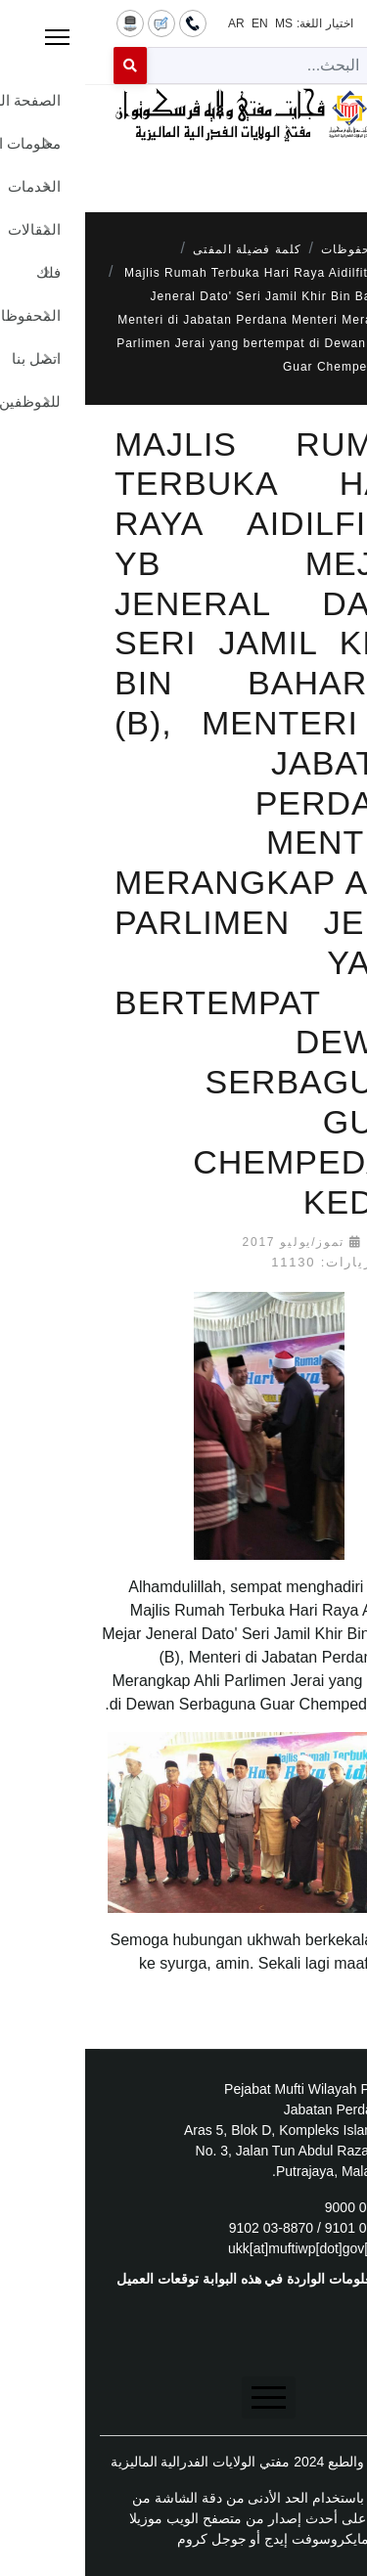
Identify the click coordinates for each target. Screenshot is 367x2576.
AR (151, 23)
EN (174, 23)
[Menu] (183, 168)
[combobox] (178, 65)
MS (198, 23)
